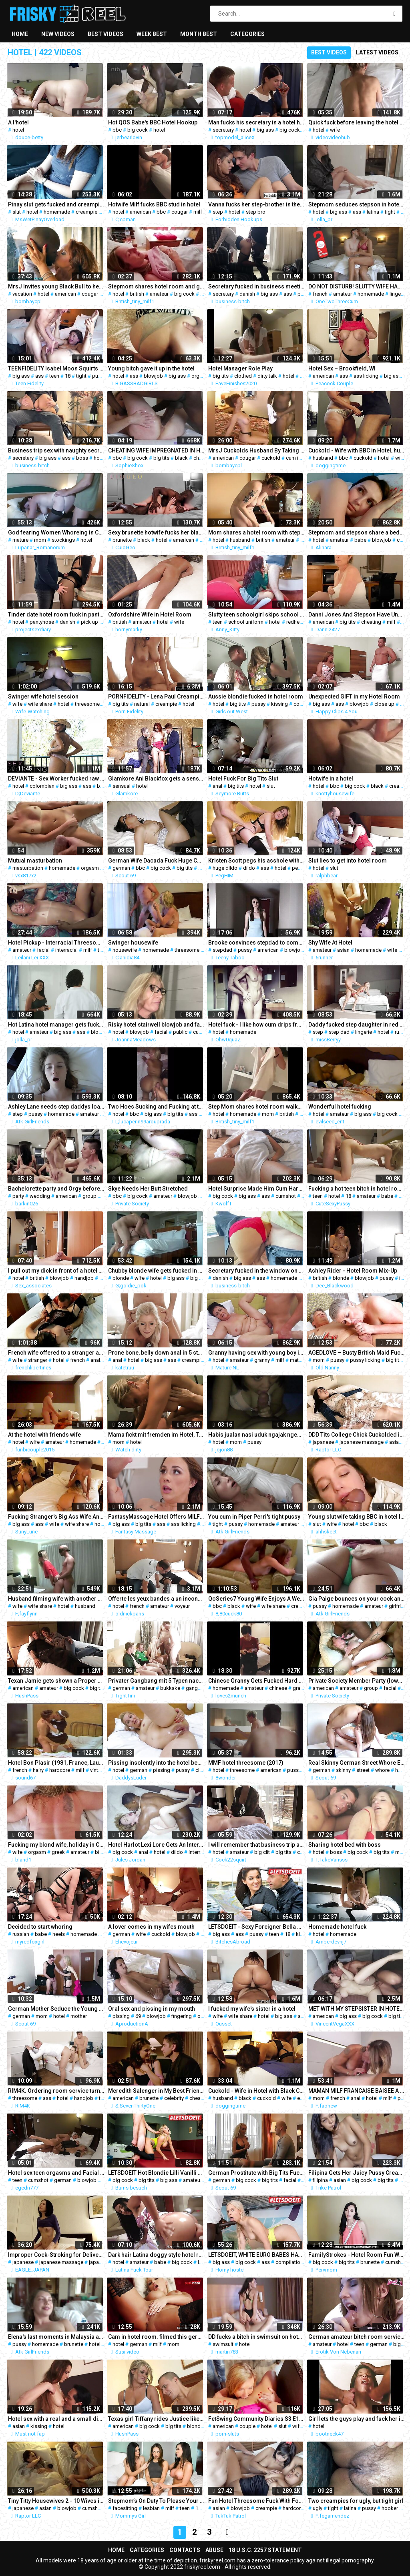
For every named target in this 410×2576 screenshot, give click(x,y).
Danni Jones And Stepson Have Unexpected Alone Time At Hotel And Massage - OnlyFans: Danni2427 (356, 614)
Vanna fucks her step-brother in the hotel (256, 204)
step (218, 212)
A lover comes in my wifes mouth (151, 1926)
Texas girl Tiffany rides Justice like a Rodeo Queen (156, 2419)
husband (323, 458)
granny (262, 1360)
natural (142, 704)
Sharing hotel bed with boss (344, 1844)
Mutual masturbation (35, 860)
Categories (247, 34)
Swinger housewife (133, 942)
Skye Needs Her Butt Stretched (148, 1188)
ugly (317, 2508)
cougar (179, 212)
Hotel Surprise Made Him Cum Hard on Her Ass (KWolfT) (256, 1188)
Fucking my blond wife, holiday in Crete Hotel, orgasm (56, 1844)
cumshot (203, 1032)
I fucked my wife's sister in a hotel (251, 2009)
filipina (320, 2180)
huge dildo (225, 868)
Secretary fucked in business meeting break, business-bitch (256, 286)
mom (40, 540)
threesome (87, 704)
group (89, 1196)
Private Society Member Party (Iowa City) (356, 1680)
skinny (343, 1770)
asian (343, 950)
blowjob (153, 376)
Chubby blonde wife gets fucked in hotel (156, 1270)
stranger (37, 1360)
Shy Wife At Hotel (330, 942)
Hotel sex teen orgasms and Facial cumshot (56, 2173)
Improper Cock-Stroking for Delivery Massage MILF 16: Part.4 (56, 2255)
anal (217, 786)
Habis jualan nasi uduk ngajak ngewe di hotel (256, 1434)
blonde (121, 1278)
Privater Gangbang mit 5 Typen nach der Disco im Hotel (156, 1680)
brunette (122, 540)
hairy (38, 1770)
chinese (278, 1688)
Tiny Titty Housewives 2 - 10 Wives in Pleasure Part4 (56, 2501)
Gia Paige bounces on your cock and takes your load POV (356, 1598)
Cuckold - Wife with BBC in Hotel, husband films (356, 450)
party (18, 1196)
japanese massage (362, 1442)
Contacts (184, 2550)
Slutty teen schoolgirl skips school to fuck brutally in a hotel (256, 614)
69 (138, 2016)
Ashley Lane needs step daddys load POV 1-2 (56, 1106)
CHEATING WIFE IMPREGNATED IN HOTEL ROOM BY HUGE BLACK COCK (156, 450)
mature (20, 540)
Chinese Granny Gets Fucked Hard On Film (256, 1680)
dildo (249, 868)
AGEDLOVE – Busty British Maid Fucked (356, 1352)
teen (54, 376)
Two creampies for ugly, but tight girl (356, 2501)
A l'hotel (18, 122)
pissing (161, 1770)
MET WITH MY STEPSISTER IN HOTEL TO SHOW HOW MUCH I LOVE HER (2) (356, 2009)
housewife (125, 950)
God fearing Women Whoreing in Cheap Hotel (56, 532)
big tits (221, 376)
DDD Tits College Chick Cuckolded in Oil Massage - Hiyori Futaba (356, 1434)
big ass (265, 130)
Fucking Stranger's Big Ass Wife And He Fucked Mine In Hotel (56, 1516)
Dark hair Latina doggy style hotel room (156, 2255)
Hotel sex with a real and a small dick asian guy (56, 2419)
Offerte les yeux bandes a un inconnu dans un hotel (156, 1598)
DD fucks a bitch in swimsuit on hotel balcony (256, 2337)
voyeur (182, 1606)
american (140, 212)
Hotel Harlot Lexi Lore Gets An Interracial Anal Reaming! (156, 1844)
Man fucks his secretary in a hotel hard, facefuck (256, 122)
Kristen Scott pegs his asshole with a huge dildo (256, 860)
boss (82, 458)
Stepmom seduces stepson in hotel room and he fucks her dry (356, 204)
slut (16, 212)
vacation (22, 294)
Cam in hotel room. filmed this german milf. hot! (156, 2337)
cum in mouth (301, 458)
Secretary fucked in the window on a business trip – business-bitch (256, 1270)
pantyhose (42, 622)
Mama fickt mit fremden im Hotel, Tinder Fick (156, 1434)
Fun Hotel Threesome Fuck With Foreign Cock (256, 2501)
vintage (98, 1770)
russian (20, 1934)
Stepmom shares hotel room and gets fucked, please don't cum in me (156, 286)
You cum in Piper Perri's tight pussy (254, 1516)
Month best (198, 34)
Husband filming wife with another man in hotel (56, 1598)
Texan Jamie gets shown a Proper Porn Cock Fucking (56, 1680)
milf (197, 212)
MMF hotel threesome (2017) (245, 1762)
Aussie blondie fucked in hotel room (255, 696)
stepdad (222, 950)
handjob (84, 1278)
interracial (66, 950)
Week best (152, 34)
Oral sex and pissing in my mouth (151, 2009)
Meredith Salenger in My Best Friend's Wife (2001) (156, 2091)
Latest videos (377, 52)
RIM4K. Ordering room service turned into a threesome (56, 2091)
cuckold (270, 458)
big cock (137, 130)
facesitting (125, 2508)
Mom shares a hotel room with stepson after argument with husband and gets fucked (256, 532)
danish (247, 294)
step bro (255, 212)
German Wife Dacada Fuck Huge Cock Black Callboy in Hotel (156, 860)
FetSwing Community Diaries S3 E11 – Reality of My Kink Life (256, 2419)
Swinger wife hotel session (43, 696)
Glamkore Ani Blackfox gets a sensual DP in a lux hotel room (156, 778)
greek (58, 1852)
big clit (262, 1852)
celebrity (174, 2098)
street (363, 1770)
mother (78, 2016)
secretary (223, 130)
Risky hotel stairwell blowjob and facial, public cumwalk (156, 1024)
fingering (181, 2016)
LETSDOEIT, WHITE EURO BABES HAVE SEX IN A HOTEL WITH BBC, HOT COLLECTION (256, 2255)
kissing (279, 704)
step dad (339, 1032)
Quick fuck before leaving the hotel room (356, 122)
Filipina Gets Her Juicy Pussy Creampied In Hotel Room (356, 2173)
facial (43, 950)
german (121, 868)
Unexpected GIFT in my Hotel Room (354, 696)
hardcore (59, 1770)
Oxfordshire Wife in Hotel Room (149, 614)
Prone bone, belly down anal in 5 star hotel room (156, 1352)
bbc (117, 130)
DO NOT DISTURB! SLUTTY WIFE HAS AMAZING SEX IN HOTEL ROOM (356, 286)
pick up (89, 622)
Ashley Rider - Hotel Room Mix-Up (352, 1270)
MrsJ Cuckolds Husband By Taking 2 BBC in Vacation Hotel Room (256, 450)
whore (382, 1770)
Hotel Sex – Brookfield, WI (342, 368)
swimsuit (223, 2344)
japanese (323, 1442)
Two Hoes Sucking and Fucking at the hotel (156, 1106)
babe (360, 540)
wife (335, 130)
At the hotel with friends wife (44, 1434)
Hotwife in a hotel (330, 778)
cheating (203, 458)
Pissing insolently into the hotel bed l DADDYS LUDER (156, 1762)
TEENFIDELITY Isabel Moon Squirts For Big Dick (56, 368)
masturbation (27, 868)
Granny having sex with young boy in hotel (256, 1352)
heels (58, 1934)
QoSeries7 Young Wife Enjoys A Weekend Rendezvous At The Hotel (256, 1598)
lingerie (398, 294)
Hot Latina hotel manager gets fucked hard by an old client (56, 1024)
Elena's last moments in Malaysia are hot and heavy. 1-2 (56, 2337)
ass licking (366, 376)
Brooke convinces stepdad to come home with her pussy (256, 942)
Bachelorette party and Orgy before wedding (56, 1188)
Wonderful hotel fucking (339, 1106)
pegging (302, 868)
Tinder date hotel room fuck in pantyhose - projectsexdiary (56, 614)
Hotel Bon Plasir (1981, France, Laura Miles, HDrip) (56, 1762)
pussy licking (365, 1360)
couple (301, 704)
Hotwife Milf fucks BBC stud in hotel (154, 204)
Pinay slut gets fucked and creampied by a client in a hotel (56, 204)
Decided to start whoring (40, 1926)
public (180, 1032)
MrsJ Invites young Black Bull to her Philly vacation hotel (56, 286)
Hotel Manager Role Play (240, 368)
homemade (57, 212)
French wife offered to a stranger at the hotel (56, 1352)
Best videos (105, 34)
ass (357, 212)
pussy (99, 376)
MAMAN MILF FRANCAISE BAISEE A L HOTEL (356, 2091)
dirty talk (267, 376)
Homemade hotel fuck (337, 1926)
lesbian (151, 2508)
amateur (159, 294)
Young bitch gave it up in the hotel (151, 368)
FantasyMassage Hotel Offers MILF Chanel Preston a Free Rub (156, 1516)
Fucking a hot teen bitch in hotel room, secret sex (356, 1188)
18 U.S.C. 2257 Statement (265, 2550)
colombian (42, 786)
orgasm (200, 376)
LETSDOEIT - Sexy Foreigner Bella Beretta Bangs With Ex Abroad (256, 1926)
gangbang (198, 1688)
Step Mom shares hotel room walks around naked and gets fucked (256, 1106)
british (137, 294)
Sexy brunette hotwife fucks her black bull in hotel (156, 532)
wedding (40, 1196)
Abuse (214, 2550)
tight (390, 212)
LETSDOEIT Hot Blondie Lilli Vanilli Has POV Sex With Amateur (156, 2173)
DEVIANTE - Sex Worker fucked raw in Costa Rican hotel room (56, 778)
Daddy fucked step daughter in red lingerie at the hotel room (356, 1024)
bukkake (170, 1688)
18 (67, 376)
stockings (63, 540)
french (320, 294)
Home (20, 34)
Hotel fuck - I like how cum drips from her (256, 1024)
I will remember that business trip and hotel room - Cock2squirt (256, 1844)
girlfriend (399, 1606)
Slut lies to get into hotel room (347, 860)
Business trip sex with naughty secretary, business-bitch (56, 450)
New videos (57, 34)
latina (373, 212)
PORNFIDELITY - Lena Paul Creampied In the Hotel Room (156, 696)
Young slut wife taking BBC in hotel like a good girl (356, 1516)
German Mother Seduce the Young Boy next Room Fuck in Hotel (56, 2009)
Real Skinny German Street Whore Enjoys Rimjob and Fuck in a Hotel (356, 1762)
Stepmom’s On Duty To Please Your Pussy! (156, 2501)
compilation (289, 2262)
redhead (295, 622)
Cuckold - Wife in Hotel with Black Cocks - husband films (256, 2091)
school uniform (245, 622)
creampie (86, 212)
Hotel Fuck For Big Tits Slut (243, 778)
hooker (390, 2508)
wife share (40, 704)
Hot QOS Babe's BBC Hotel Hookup (152, 122)
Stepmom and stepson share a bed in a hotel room (356, 532)
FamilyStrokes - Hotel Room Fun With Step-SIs (356, 2255)
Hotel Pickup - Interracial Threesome (56, 942)
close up (384, 704)
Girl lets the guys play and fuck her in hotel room (356, 2419)
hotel (18, 130)
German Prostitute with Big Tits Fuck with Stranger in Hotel (256, 2173)
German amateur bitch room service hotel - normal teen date (356, 2337)
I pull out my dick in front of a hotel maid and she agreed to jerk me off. (56, 1270)
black (181, 458)
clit (300, 1852)
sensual (122, 786)
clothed (243, 376)
